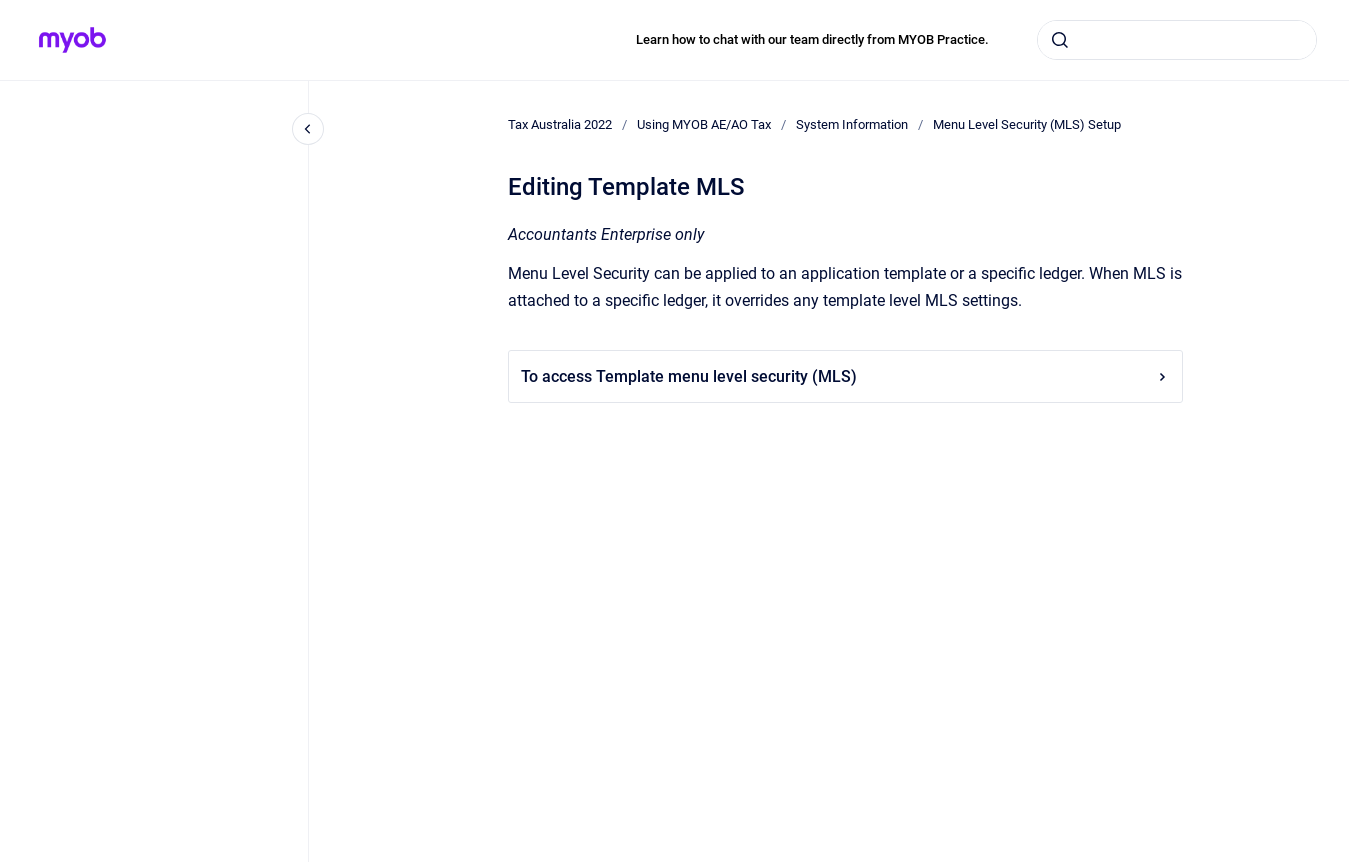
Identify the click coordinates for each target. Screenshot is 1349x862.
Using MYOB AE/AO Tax (704, 124)
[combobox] (1177, 40)
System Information (852, 124)
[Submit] (1060, 40)
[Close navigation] (308, 129)
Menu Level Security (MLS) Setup (1027, 124)
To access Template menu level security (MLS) (845, 376)
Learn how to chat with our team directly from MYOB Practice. (812, 39)
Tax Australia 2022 (560, 124)
